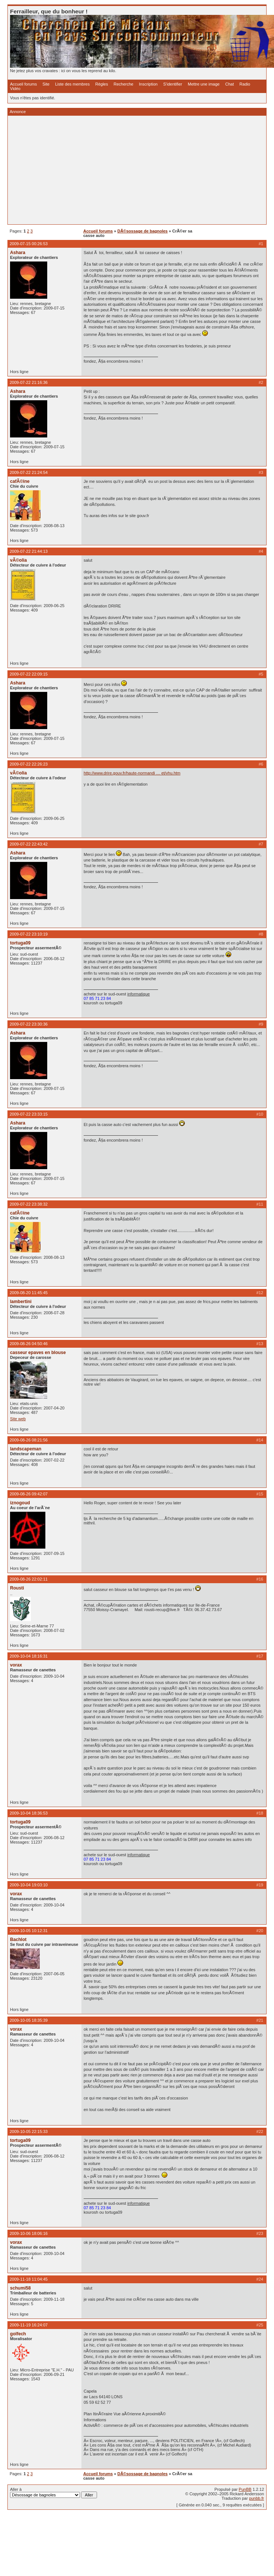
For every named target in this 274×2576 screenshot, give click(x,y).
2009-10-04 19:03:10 (29, 1885)
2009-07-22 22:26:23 (29, 764)
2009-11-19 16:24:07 (29, 2325)
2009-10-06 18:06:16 (29, 2233)
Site (45, 84)
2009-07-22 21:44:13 (29, 551)
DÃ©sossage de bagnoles (142, 231)
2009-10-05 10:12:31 (29, 1930)
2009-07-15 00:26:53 (29, 243)
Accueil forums (23, 84)
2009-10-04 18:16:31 (29, 1656)
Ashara (17, 252)
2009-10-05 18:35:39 (29, 2020)
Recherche (123, 84)
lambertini (21, 1301)
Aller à (53, 2492)
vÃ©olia (18, 560)
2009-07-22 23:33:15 (29, 1114)
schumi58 (20, 2288)
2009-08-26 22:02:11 (29, 1579)
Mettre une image (204, 84)
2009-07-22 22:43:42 (29, 844)
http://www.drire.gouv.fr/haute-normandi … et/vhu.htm (132, 773)
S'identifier (172, 84)
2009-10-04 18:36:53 (29, 1813)
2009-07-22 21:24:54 (29, 472)
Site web (18, 1419)
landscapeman (25, 1448)
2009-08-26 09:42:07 (29, 1494)
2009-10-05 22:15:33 (29, 2131)
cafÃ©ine (20, 481)
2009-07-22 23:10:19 (29, 934)
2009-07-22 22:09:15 (29, 674)
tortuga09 (20, 943)
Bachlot (18, 1939)
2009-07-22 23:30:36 (29, 1024)
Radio (244, 84)
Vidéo (15, 88)
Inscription (148, 84)
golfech (18, 2333)
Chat (229, 84)
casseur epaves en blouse (38, 1352)
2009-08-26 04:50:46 (29, 1343)
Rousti (17, 1588)
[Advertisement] (128, 170)
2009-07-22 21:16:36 (29, 382)
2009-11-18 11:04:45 (29, 2279)
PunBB (245, 2489)
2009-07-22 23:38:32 (29, 1204)
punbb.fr (256, 2498)
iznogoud (20, 1502)
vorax (16, 1665)
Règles (101, 84)
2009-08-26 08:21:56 (29, 1440)
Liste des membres (72, 84)
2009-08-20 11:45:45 (29, 1292)
